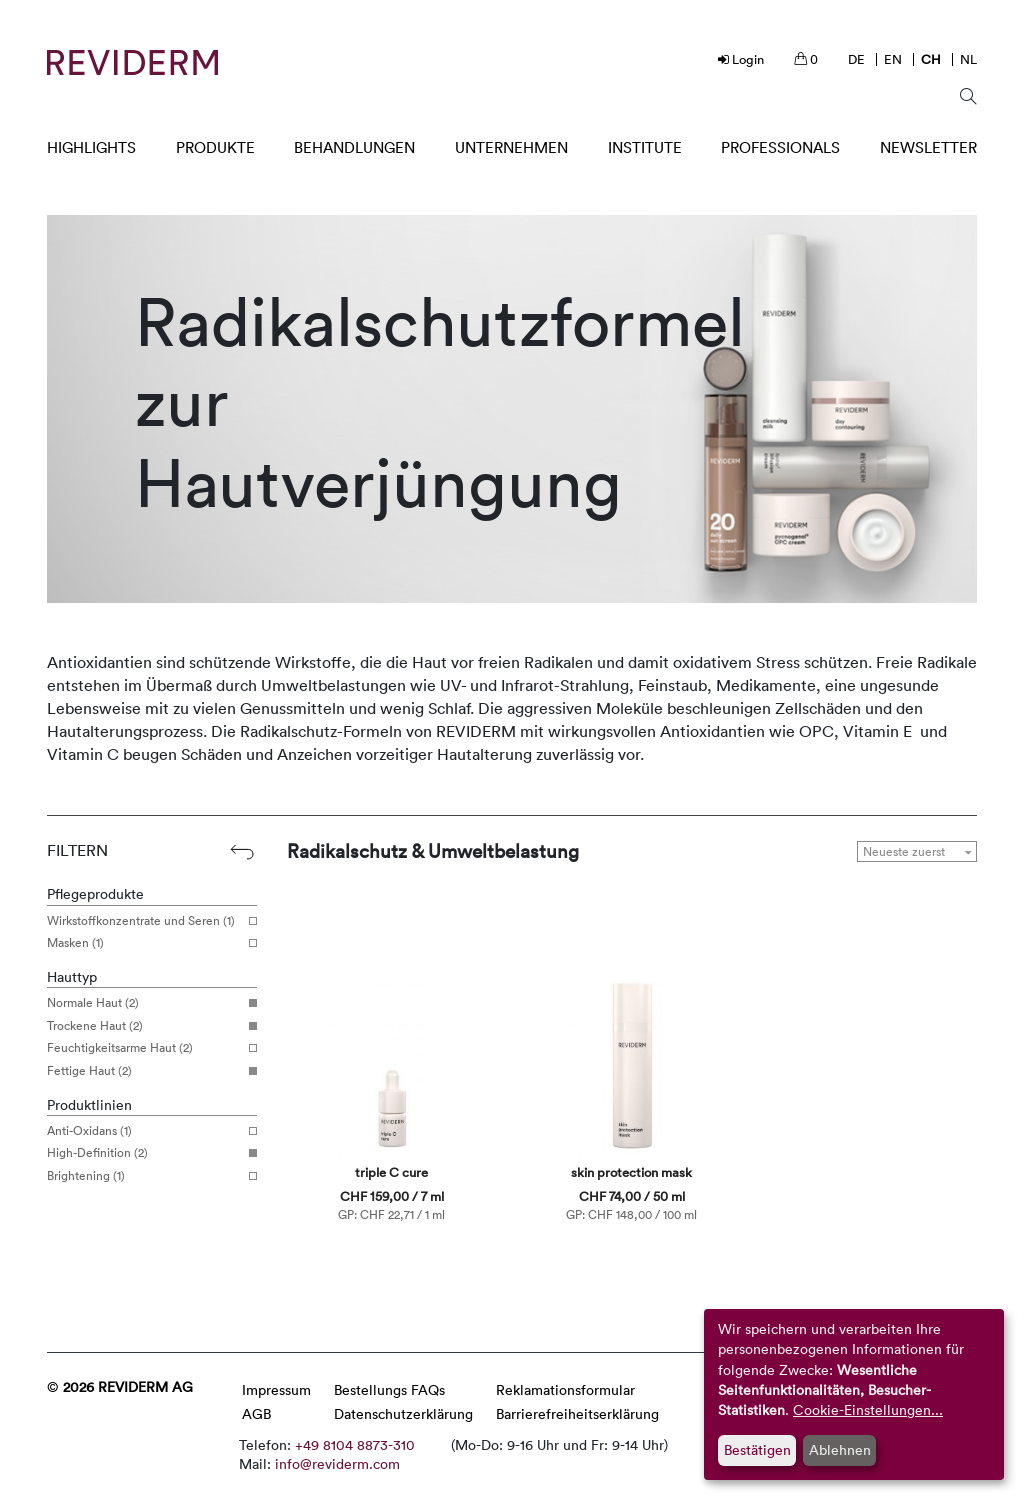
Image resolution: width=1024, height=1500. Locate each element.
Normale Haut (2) (144, 1003)
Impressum (276, 1389)
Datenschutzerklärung (403, 1413)
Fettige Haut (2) (144, 1071)
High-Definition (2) (144, 1153)
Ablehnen (840, 1449)
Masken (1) (144, 943)
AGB (256, 1413)
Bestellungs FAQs (389, 1389)
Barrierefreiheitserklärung (577, 1413)
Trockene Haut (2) (144, 1026)
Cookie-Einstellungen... (868, 1409)
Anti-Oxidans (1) (144, 1131)
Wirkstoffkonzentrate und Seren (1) (144, 921)
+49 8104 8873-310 (355, 1444)
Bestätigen (757, 1449)
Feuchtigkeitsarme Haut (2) (144, 1048)
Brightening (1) (144, 1176)
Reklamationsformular (565, 1389)
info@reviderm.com (337, 1463)
